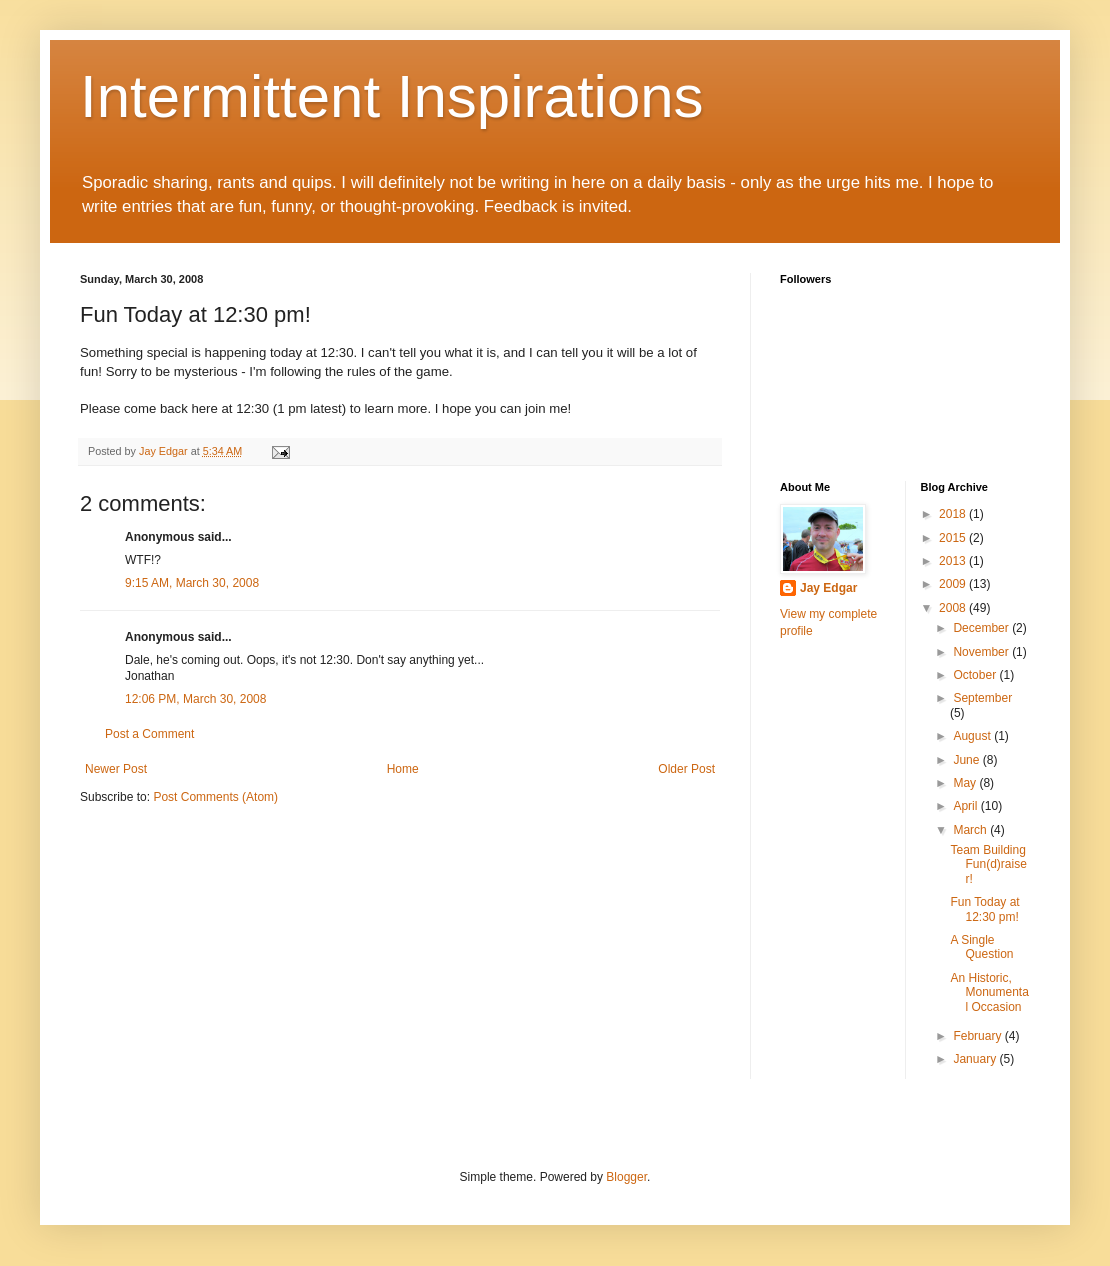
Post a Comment (149, 734)
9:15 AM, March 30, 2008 (192, 583)
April (966, 806)
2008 (954, 608)
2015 (954, 538)
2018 (954, 514)
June (967, 760)
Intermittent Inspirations (392, 96)
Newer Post (116, 769)
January (976, 1059)
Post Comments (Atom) (215, 797)
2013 (954, 561)
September (982, 698)
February (978, 1036)
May (966, 783)
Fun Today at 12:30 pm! (984, 909)
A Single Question (981, 947)
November (982, 652)
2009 (954, 584)
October (976, 675)
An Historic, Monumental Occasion (989, 992)
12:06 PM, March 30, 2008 (195, 699)
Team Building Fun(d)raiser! (988, 864)
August (973, 736)
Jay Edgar (828, 588)
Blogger (626, 1177)
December (982, 628)
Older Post (686, 769)
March (971, 830)
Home (403, 769)
